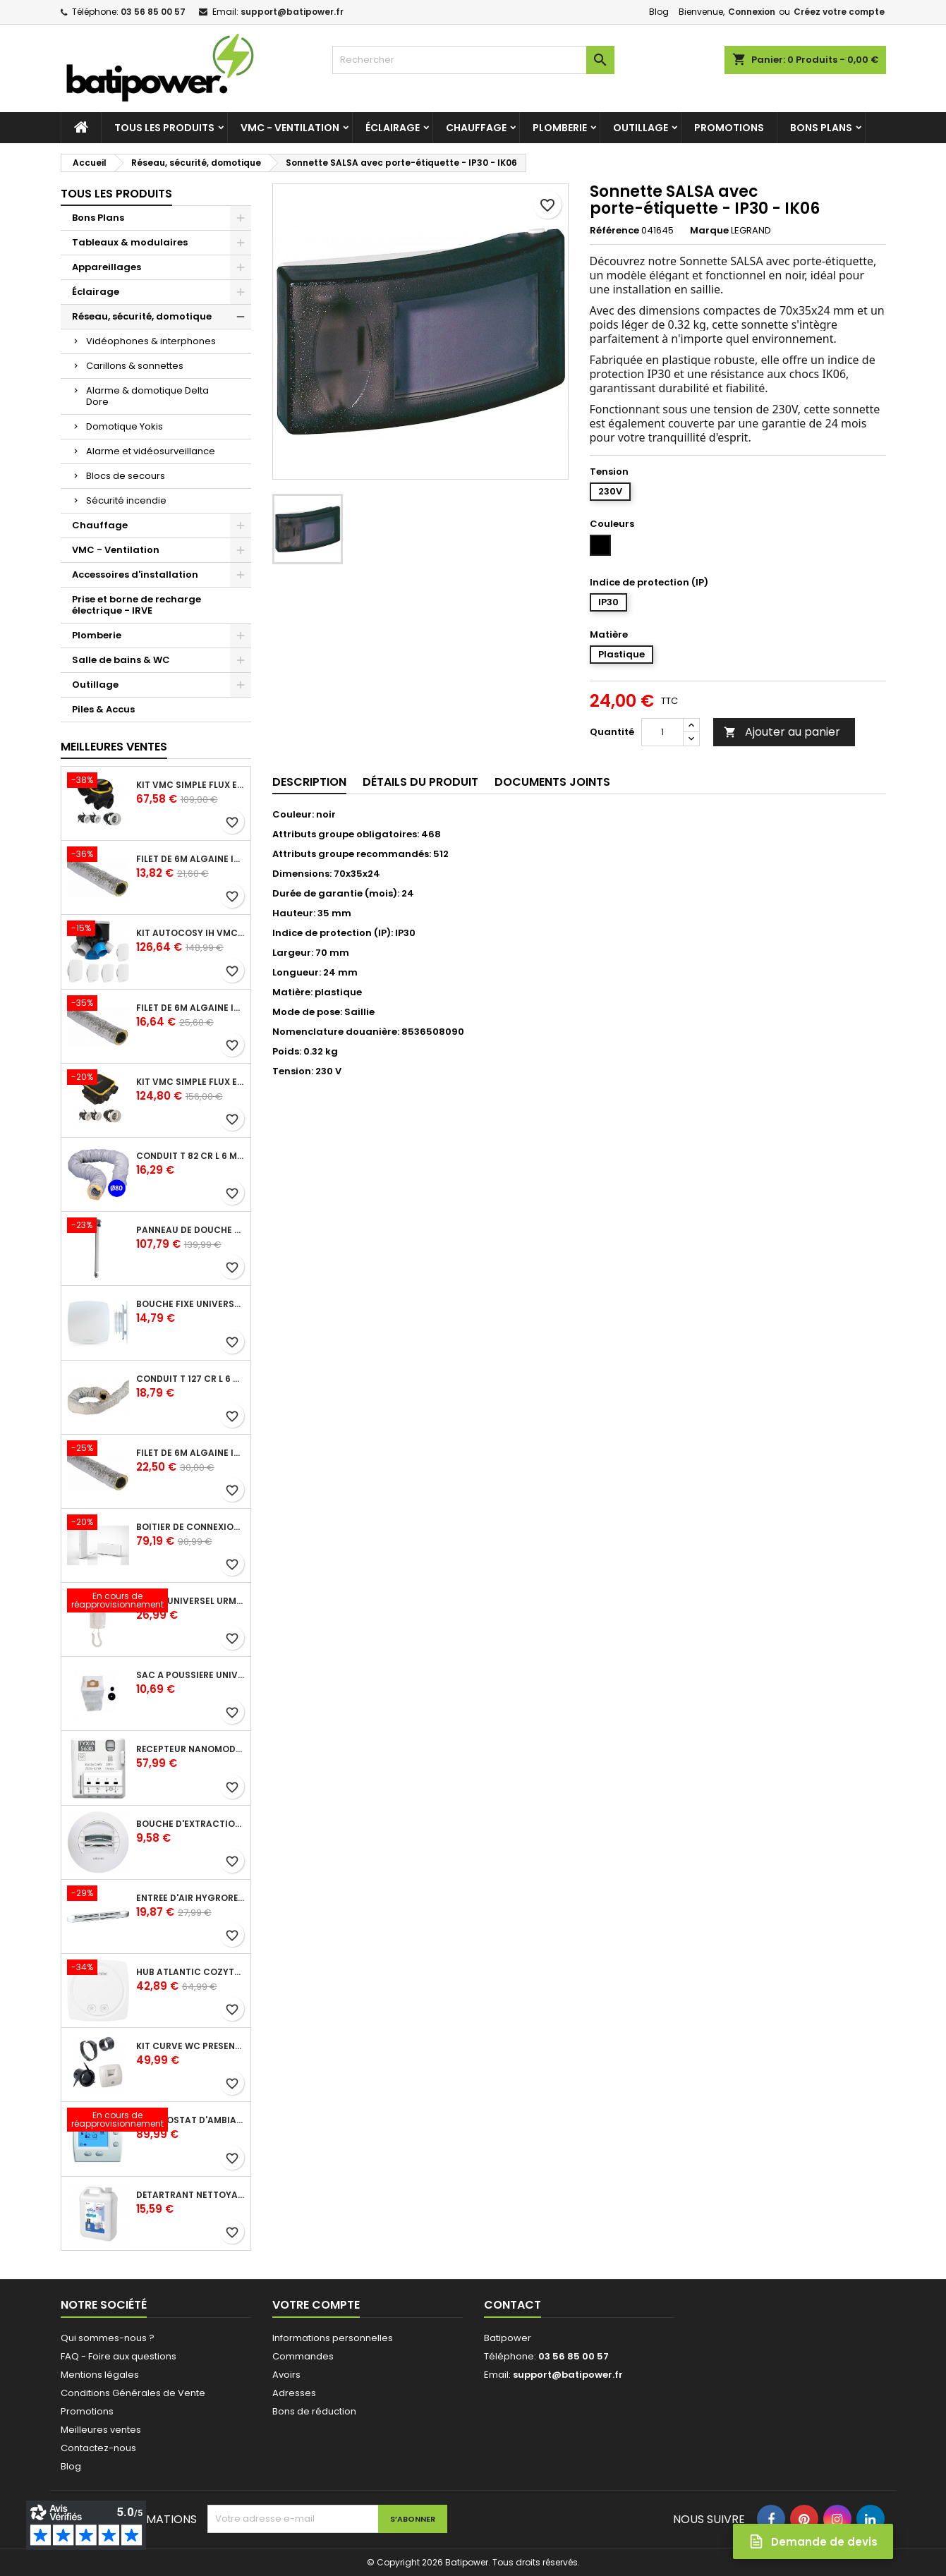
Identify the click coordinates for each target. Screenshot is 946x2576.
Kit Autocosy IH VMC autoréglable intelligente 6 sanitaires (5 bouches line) (190, 933)
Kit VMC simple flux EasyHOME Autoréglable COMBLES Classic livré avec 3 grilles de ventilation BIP (190, 785)
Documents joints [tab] (552, 782)
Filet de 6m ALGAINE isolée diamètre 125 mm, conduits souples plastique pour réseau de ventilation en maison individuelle (190, 1008)
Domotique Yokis (124, 426)
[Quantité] (662, 732)
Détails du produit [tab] (420, 782)
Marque (709, 230)
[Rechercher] (473, 60)
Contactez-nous (98, 2448)
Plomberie (560, 128)
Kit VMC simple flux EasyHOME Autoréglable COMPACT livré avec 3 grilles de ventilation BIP (190, 1082)
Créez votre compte (839, 12)
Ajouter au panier (782, 732)
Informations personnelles (332, 2338)
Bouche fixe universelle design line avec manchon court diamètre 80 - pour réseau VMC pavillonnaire (190, 1304)
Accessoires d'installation (135, 574)
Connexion (751, 12)
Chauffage (476, 128)
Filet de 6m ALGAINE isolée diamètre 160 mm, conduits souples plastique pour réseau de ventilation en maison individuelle (190, 1453)
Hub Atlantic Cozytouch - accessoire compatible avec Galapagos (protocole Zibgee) (190, 1972)
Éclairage (392, 128)
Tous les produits (164, 128)
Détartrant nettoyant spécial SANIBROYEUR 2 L (190, 2195)
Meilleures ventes (101, 2429)
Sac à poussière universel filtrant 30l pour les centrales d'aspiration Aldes (190, 1675)
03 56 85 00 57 (153, 12)
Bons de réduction (314, 2411)
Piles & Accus (103, 709)
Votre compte (316, 2305)
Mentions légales (100, 2374)
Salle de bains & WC (121, 660)
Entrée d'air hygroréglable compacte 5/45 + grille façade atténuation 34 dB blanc (190, 1898)
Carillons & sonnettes (134, 365)
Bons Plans (821, 128)
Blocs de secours (125, 475)
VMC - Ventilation (290, 128)
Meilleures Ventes (114, 747)
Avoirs (286, 2374)
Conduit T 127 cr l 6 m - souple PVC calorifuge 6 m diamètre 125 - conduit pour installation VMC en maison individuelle (190, 1379)
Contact (512, 2305)
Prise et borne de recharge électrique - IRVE (136, 605)
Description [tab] (309, 782)
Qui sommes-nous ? (107, 2338)
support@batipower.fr (292, 12)
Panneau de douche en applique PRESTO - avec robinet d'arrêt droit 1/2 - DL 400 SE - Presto (190, 1230)
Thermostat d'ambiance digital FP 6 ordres (190, 2120)
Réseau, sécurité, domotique (142, 316)
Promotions (729, 128)
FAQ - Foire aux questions (118, 2356)
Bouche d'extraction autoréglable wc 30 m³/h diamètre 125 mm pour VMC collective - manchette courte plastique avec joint (190, 1824)
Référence (614, 230)
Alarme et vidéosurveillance (150, 451)
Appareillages (106, 267)
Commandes (303, 2356)
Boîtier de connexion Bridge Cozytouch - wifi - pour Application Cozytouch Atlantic (190, 1527)
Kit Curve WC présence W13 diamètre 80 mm (190, 2046)
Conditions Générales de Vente (133, 2393)
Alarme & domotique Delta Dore (147, 396)
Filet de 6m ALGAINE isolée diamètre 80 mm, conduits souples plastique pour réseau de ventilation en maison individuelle (190, 859)
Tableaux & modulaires (130, 242)
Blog (659, 12)
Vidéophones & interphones (151, 341)
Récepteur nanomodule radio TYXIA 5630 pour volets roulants (190, 1749)
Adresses (294, 2393)
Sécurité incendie (126, 500)
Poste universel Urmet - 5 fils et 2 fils (190, 1601)
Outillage (640, 128)
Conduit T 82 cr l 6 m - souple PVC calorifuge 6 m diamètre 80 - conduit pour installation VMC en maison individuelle (190, 1156)
